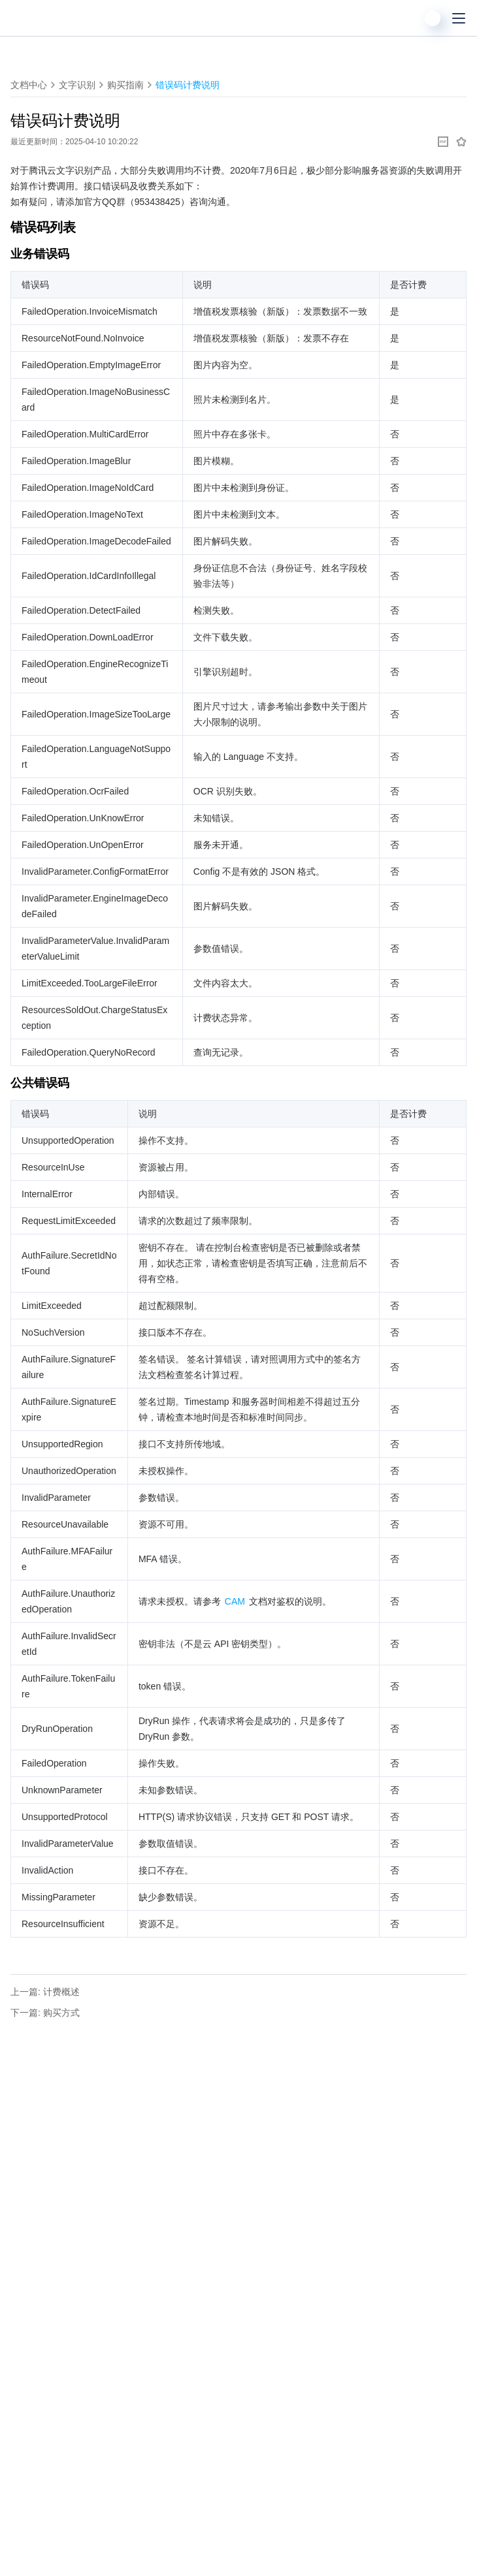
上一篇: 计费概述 (45, 1992)
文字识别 (77, 85)
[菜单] (459, 18)
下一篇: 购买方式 (45, 2012)
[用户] (432, 18)
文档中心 (28, 85)
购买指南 (125, 85)
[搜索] (406, 18)
